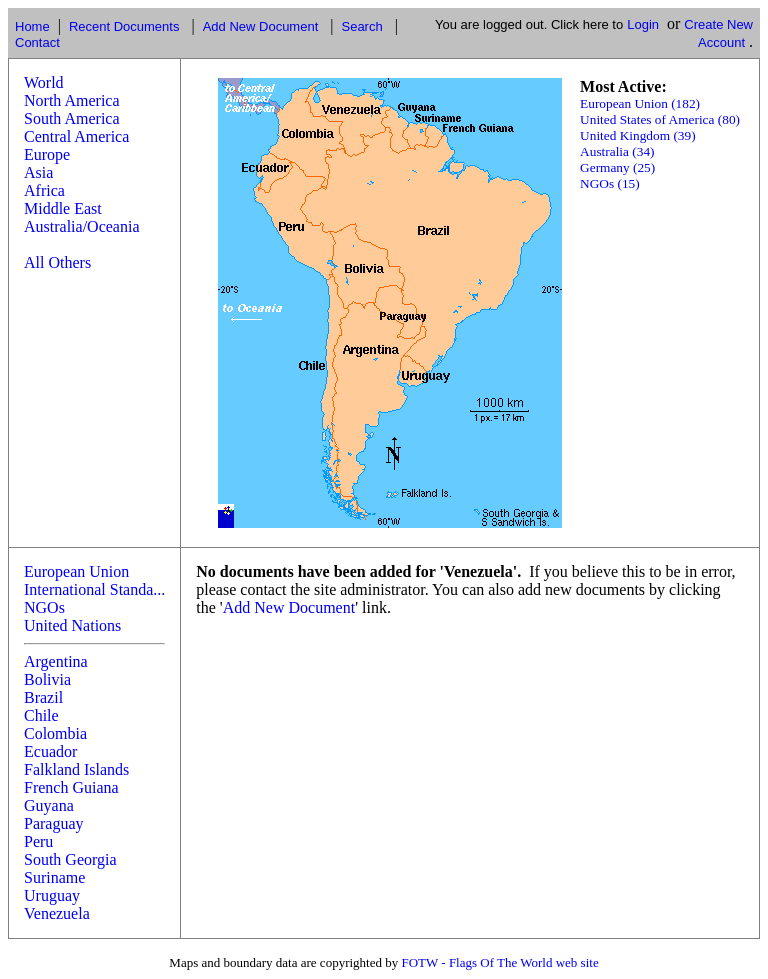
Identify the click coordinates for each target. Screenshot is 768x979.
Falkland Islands (76, 769)
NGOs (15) (610, 183)
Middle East (63, 208)
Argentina (56, 661)
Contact (37, 42)
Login (643, 24)
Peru (38, 841)
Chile (41, 715)
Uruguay (52, 895)
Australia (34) (617, 151)
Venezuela (57, 913)
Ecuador (50, 751)
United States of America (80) (660, 119)
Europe (47, 154)
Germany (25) (617, 167)
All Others (57, 262)
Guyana (49, 805)
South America (72, 118)
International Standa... (94, 589)
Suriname (54, 877)
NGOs (44, 607)
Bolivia (47, 679)
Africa (44, 190)
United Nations (72, 625)
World (44, 82)
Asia (38, 172)
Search (361, 26)
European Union (76, 571)
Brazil (43, 697)
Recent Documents (124, 26)
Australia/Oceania (82, 226)
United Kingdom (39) (638, 135)
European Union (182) (640, 103)
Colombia (55, 733)
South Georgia (70, 859)
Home (32, 26)
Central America (76, 136)
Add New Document (261, 26)
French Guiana (71, 787)
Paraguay (54, 823)
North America (72, 100)
